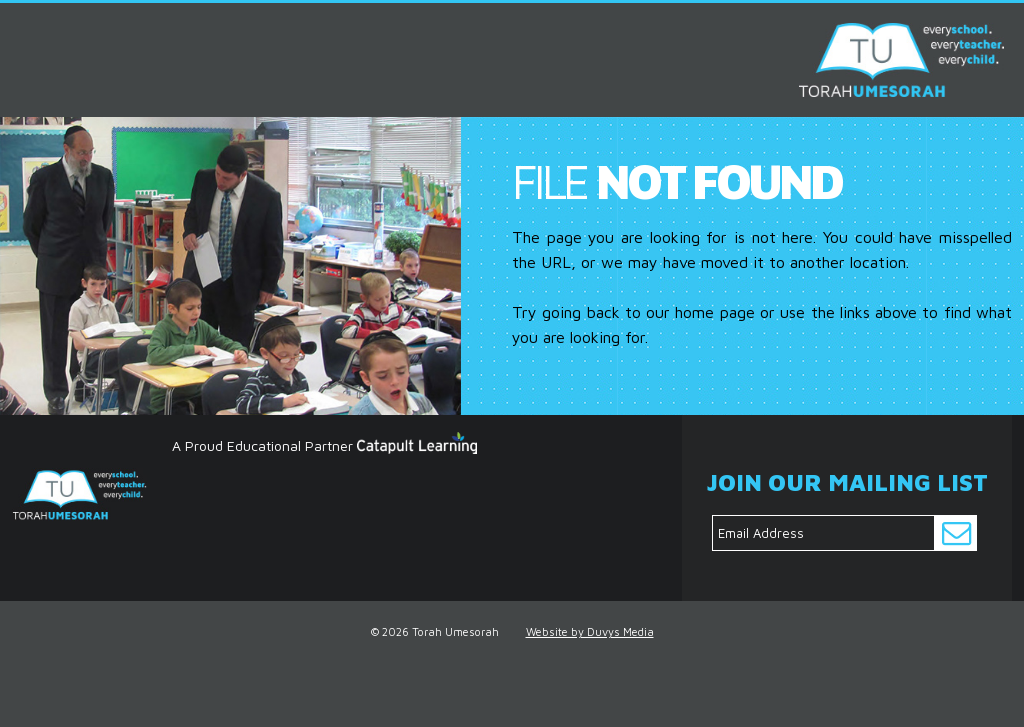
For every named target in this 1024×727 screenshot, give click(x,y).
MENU (22, 28)
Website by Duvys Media (590, 631)
